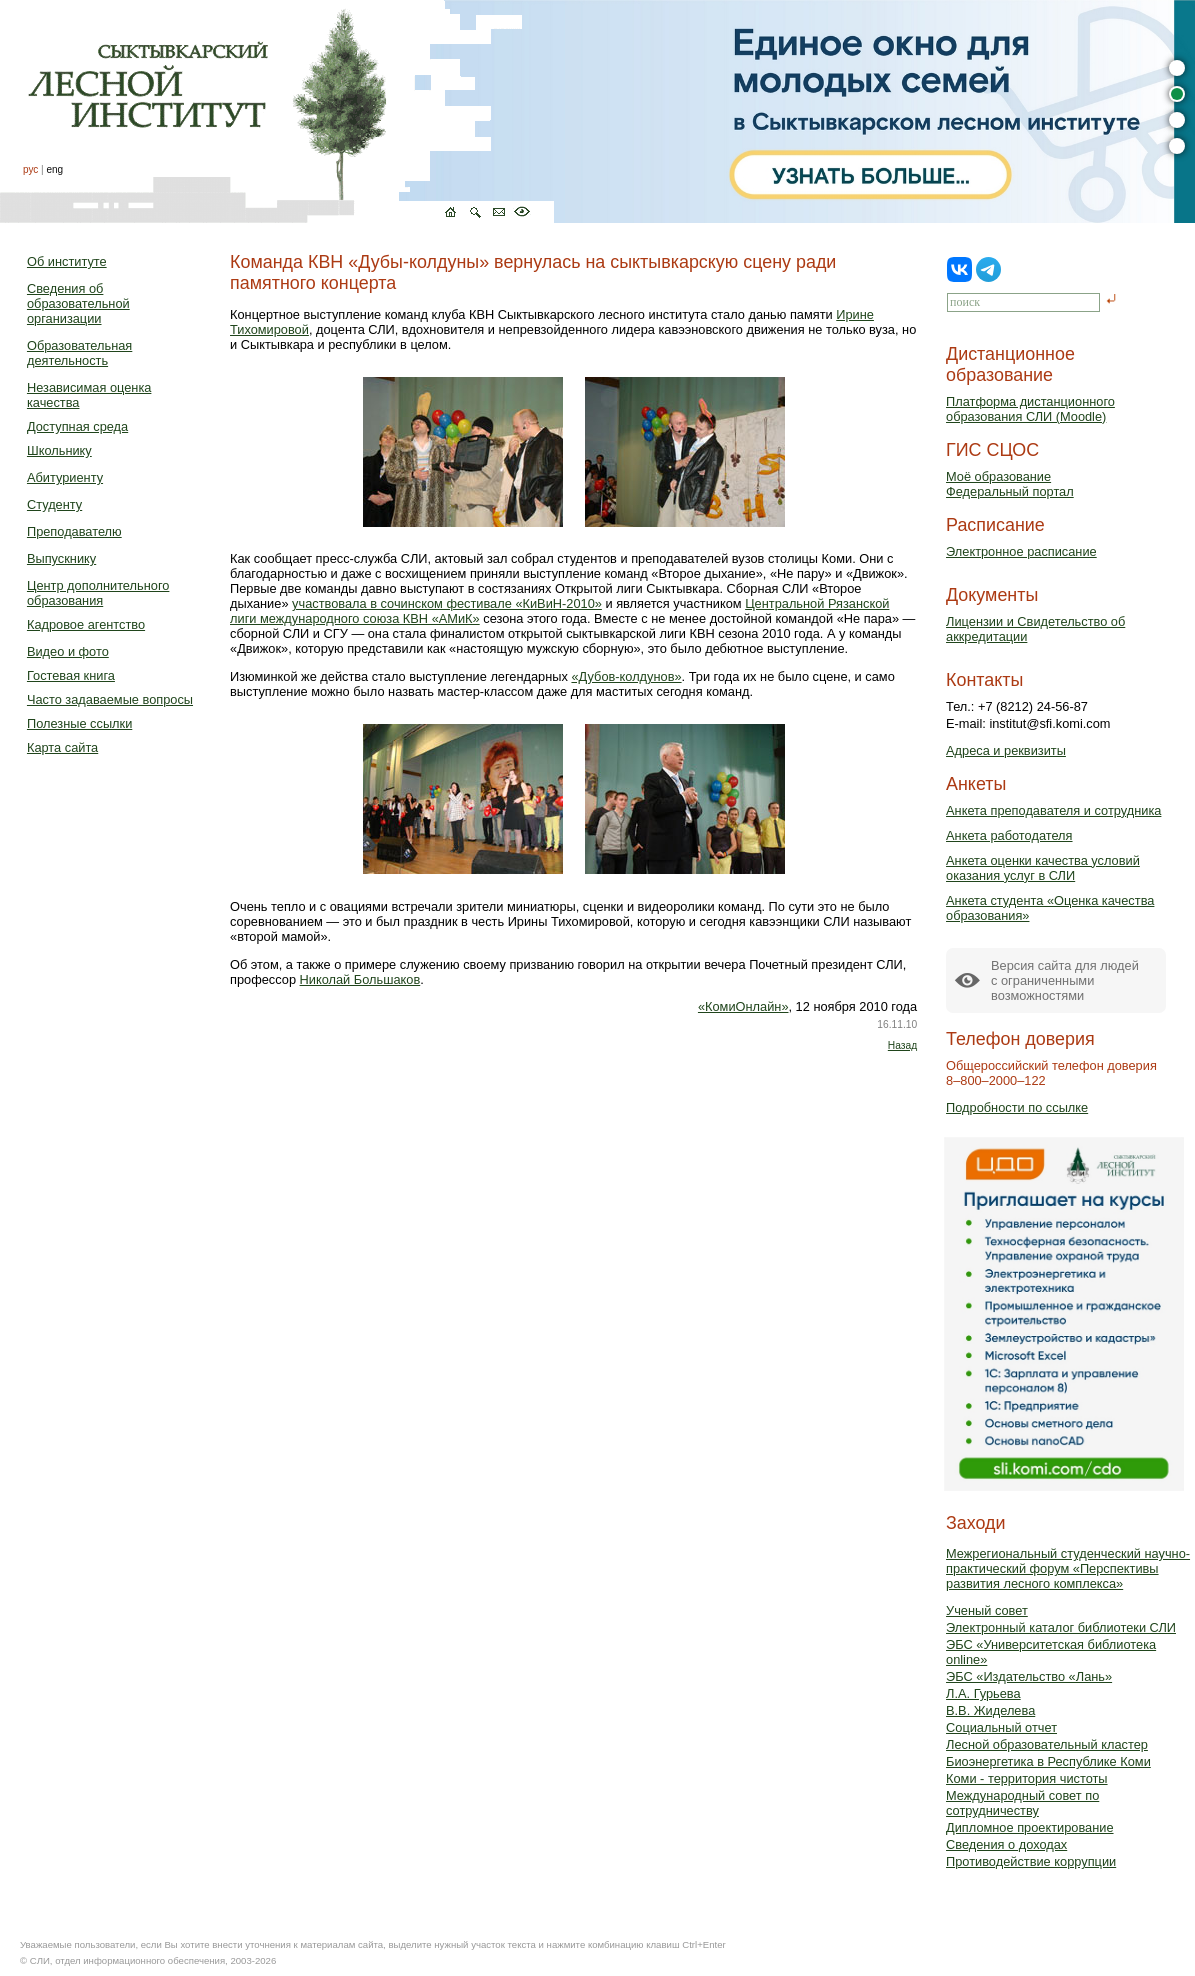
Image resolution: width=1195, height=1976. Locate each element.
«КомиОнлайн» (743, 1006)
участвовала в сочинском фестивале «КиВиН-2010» (447, 603)
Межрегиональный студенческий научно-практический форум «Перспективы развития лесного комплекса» (1068, 1568)
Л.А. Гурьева (983, 1693)
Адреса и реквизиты (1006, 750)
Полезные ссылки (79, 723)
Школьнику (59, 450)
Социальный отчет (1001, 1727)
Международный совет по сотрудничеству (1022, 1803)
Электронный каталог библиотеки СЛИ (1061, 1627)
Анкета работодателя (1009, 835)
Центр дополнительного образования (98, 593)
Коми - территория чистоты (1027, 1778)
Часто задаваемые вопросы (110, 699)
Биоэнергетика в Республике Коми (1048, 1761)
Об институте (67, 261)
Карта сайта (62, 747)
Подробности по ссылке (1017, 1107)
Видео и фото (68, 651)
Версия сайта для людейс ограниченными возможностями (1065, 980)
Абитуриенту (65, 477)
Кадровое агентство (86, 624)
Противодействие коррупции (1031, 1861)
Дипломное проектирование (1030, 1827)
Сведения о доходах (1006, 1844)
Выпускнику (61, 558)
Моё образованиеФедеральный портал (1010, 484)
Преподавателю (74, 531)
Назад (902, 1045)
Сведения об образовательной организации (78, 303)
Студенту (54, 504)
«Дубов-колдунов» (626, 676)
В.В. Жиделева (990, 1710)
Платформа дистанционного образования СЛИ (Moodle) (1030, 409)
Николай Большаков (360, 979)
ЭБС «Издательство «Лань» (1029, 1676)
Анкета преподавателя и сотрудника (1053, 810)
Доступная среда (77, 426)
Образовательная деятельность (79, 353)
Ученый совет (987, 1610)
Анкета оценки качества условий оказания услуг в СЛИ (1043, 868)
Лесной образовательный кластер (1047, 1744)
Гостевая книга (71, 675)
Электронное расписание (1021, 551)
